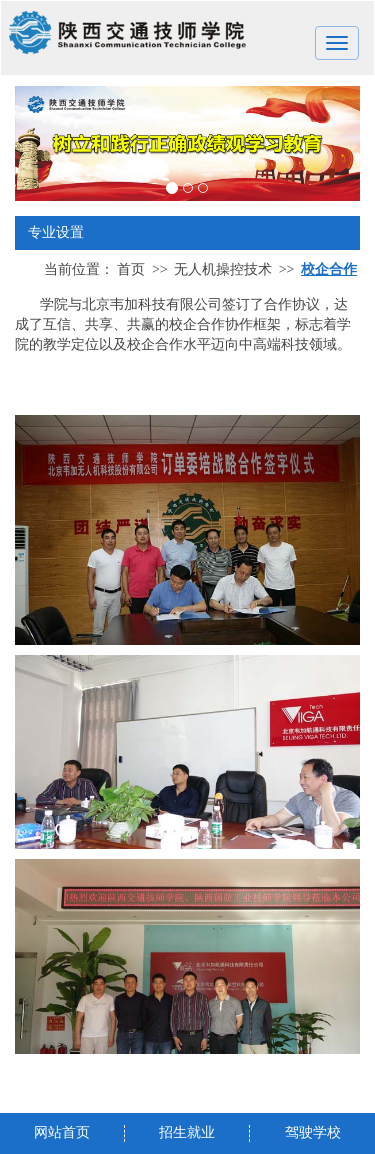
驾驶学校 (313, 1132)
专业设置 (187, 233)
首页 (131, 269)
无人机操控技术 (223, 269)
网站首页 (62, 1132)
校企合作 (329, 269)
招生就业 (187, 1132)
